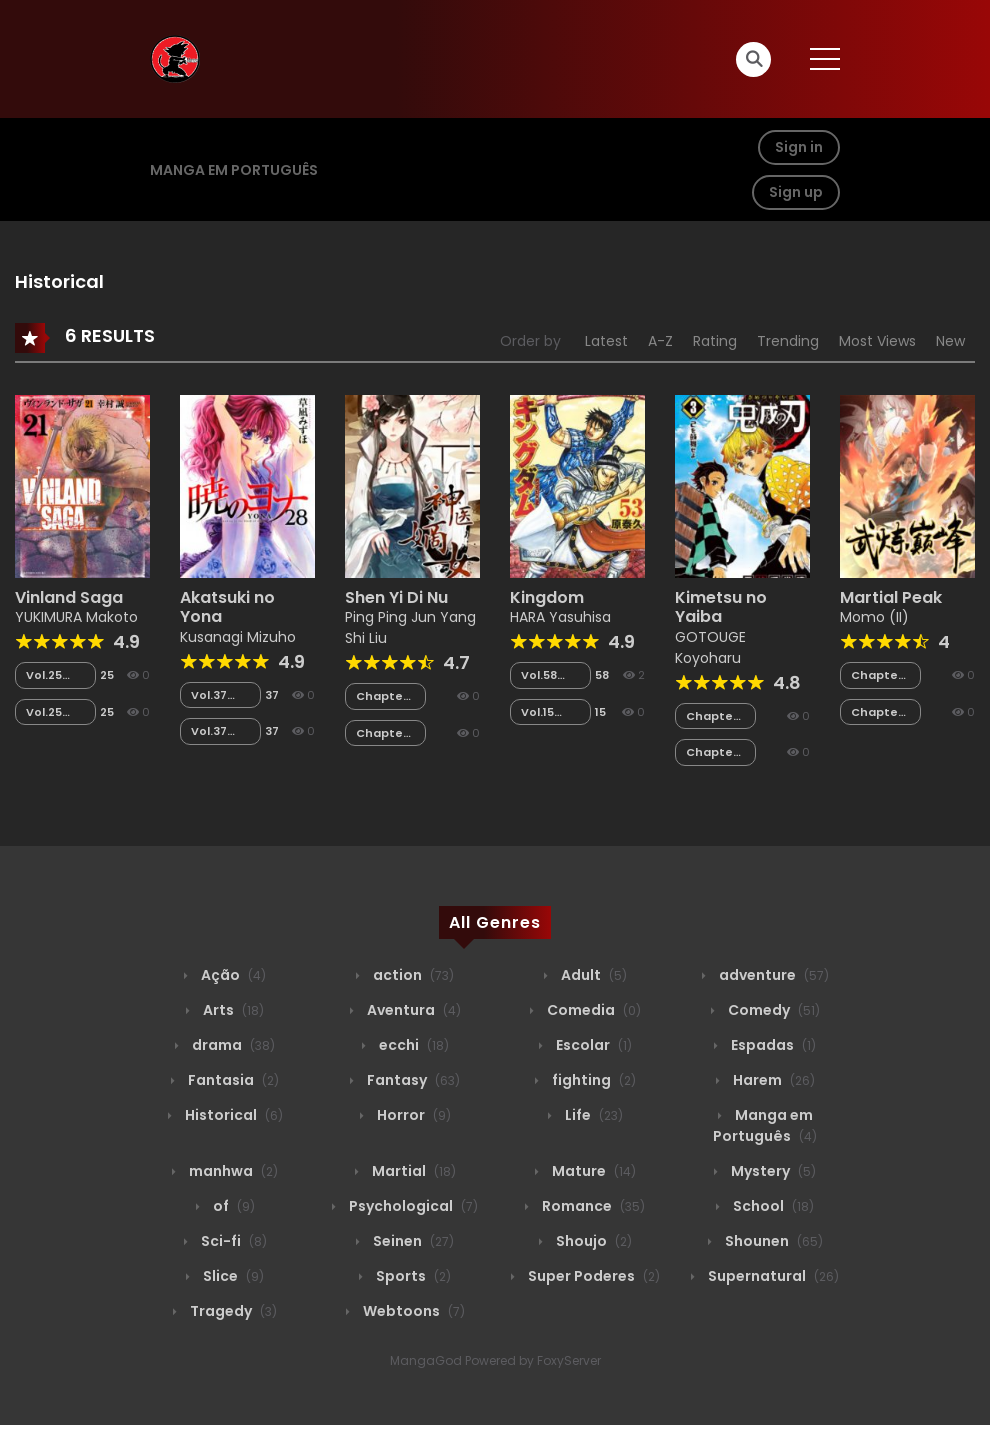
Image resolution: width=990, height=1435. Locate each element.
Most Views (877, 341)
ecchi (412, 1045)
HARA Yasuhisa (560, 617)
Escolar (592, 1045)
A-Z (660, 341)
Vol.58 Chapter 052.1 (547, 675)
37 (272, 695)
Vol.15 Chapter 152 (547, 712)
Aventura (412, 1010)
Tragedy (232, 1311)
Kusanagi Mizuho (238, 637)
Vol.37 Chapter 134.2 (217, 695)
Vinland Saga (69, 597)
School (772, 1206)
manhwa (232, 1171)
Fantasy (412, 1080)
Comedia (592, 1010)
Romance (592, 1206)
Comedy (772, 1010)
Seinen (412, 1241)
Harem (772, 1080)
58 (602, 675)
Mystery (772, 1171)
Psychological (412, 1206)
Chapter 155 (877, 675)
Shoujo (592, 1241)
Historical (232, 1115)
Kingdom (547, 597)
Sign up (796, 192)
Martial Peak (891, 597)
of (232, 1206)
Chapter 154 (877, 712)
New (950, 341)
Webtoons (412, 1311)
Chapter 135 (712, 716)
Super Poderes (592, 1276)
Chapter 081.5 (382, 733)
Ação (232, 975)
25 (107, 675)
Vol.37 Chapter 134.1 (217, 731)
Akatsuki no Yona (227, 607)
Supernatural (772, 1276)
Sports (412, 1276)
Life (592, 1115)
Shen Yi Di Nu (396, 597)
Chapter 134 (712, 752)
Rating (715, 341)
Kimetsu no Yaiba (721, 607)
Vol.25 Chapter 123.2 (52, 712)
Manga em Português (234, 170)
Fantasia (232, 1080)
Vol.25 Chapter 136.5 (52, 675)
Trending (788, 341)
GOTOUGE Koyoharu (710, 647)
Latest (606, 341)
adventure (772, 975)
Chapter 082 (382, 696)
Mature (592, 1171)
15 (600, 712)
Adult (592, 975)
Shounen (772, 1241)
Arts (232, 1010)
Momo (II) (874, 617)
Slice (232, 1276)
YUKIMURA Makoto (76, 617)
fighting (592, 1080)
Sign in (799, 147)
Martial (412, 1171)
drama (232, 1045)
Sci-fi (232, 1241)
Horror (412, 1115)
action (412, 975)
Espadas (772, 1045)
